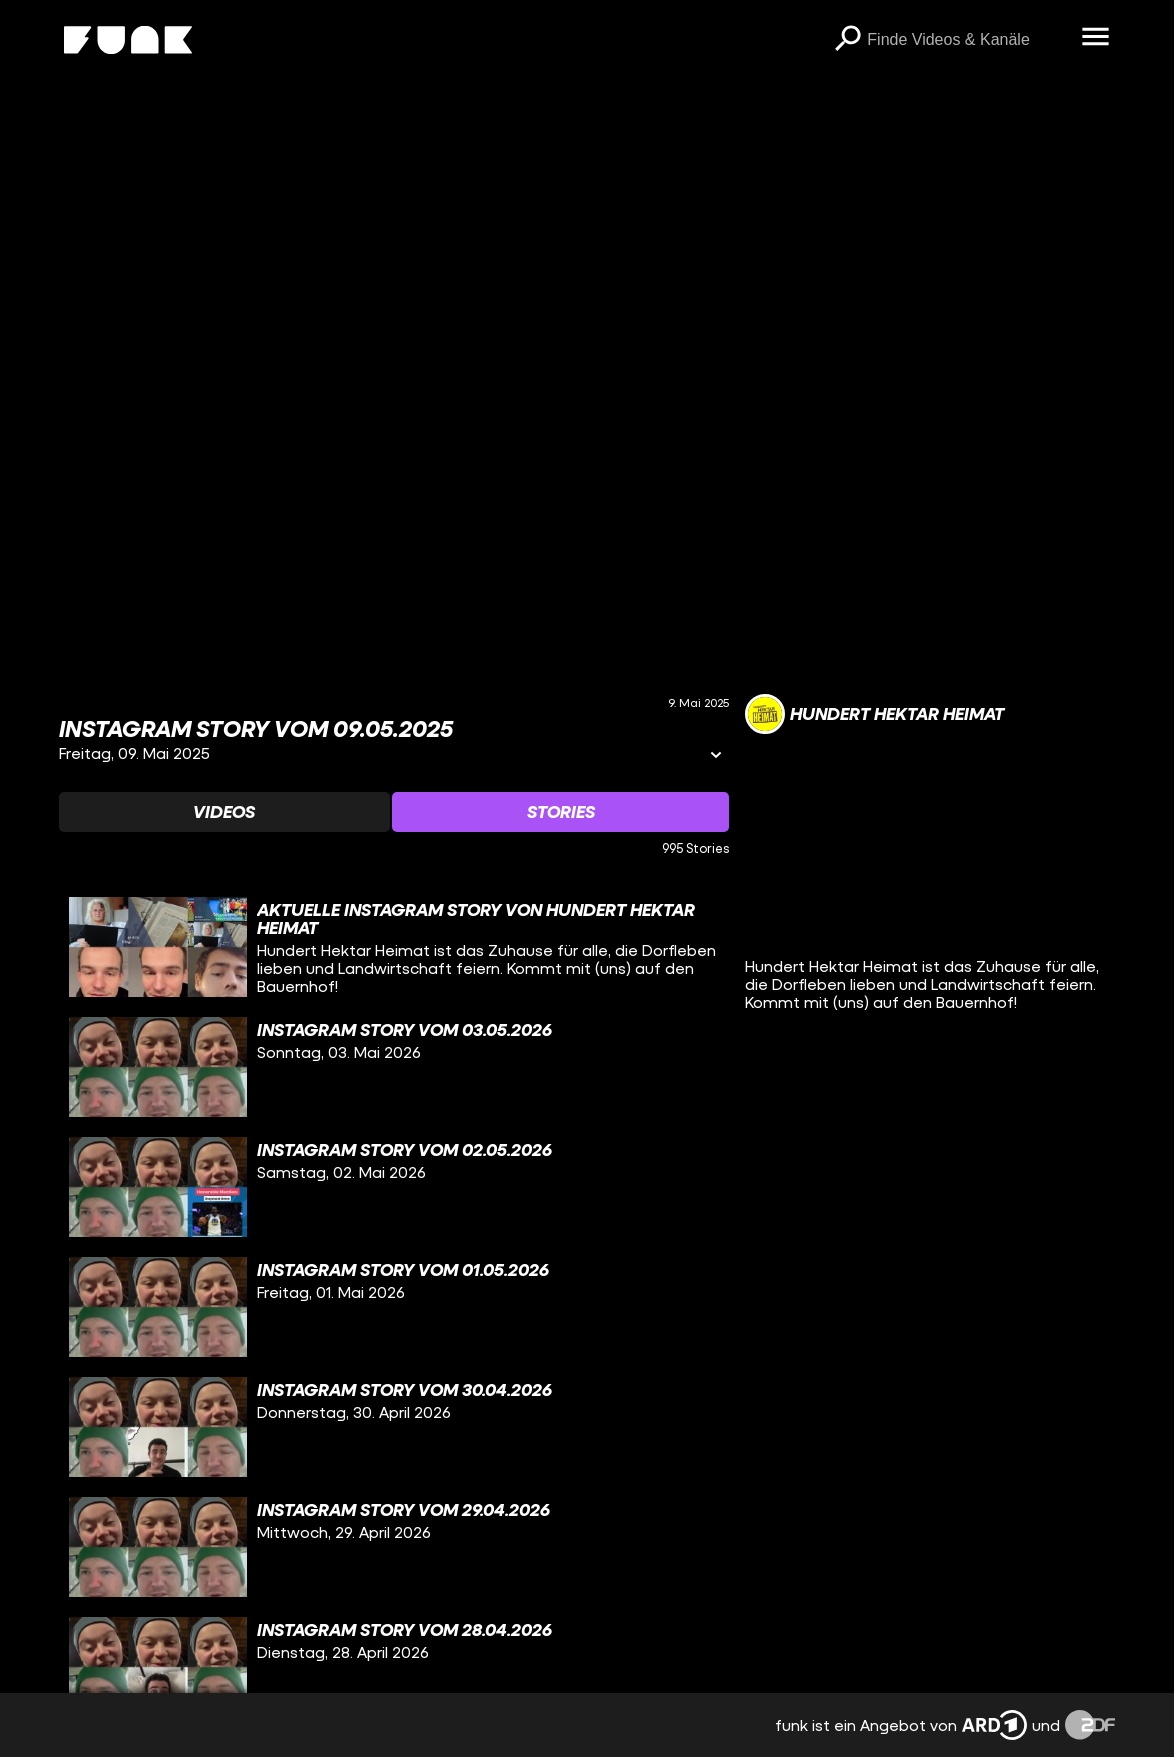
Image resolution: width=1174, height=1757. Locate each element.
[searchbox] (967, 40)
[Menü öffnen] (1095, 38)
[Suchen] (847, 40)
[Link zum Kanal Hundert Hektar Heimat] (874, 714)
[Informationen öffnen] (716, 756)
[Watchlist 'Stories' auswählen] (560, 812)
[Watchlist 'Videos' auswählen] (224, 812)
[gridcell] (394, 947)
